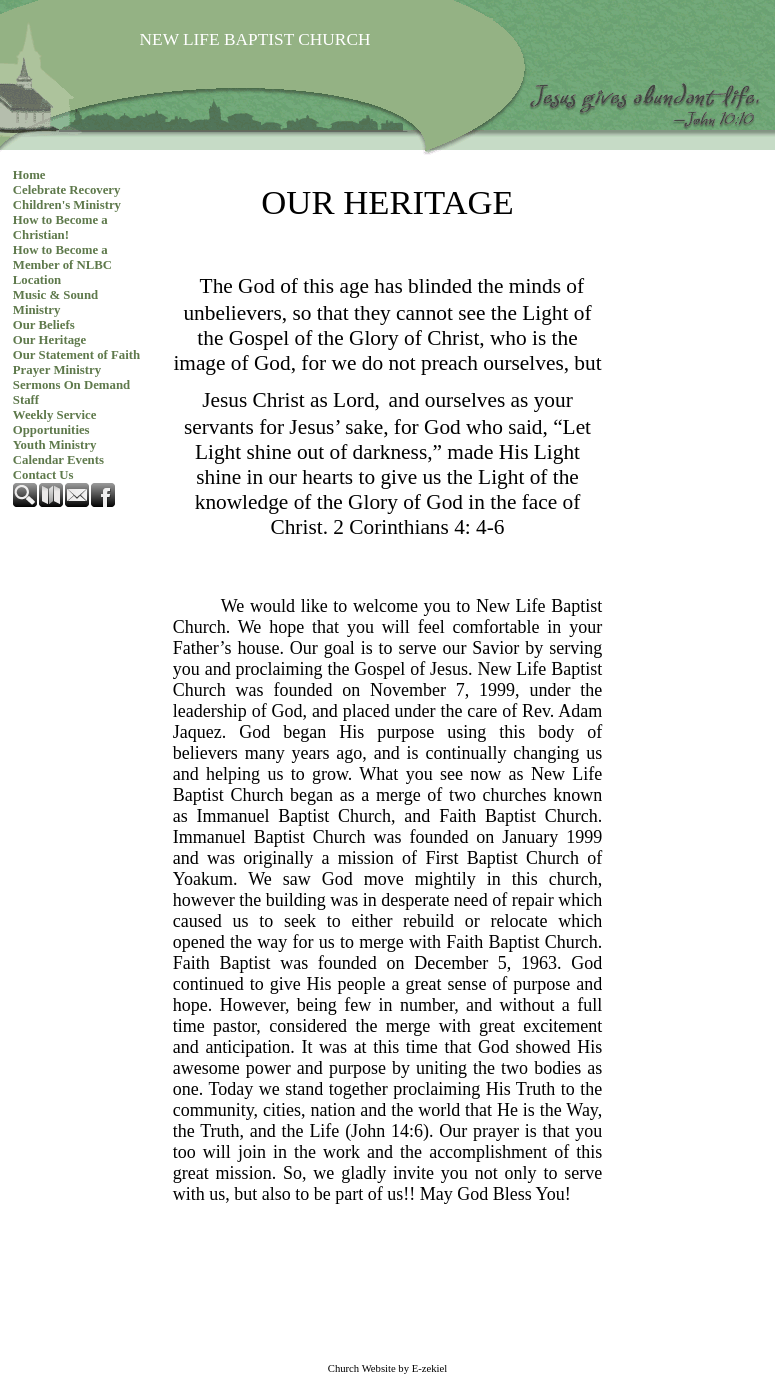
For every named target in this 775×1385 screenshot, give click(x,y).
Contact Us (43, 475)
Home (29, 175)
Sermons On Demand (71, 385)
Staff (26, 400)
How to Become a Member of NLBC (62, 257)
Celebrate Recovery (67, 190)
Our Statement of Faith (76, 355)
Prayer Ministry (57, 370)
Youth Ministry (55, 445)
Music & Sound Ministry (55, 302)
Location (37, 280)
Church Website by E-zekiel (387, 1368)
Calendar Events (58, 460)
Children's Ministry (67, 205)
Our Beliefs (44, 325)
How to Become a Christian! (60, 227)
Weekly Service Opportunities (55, 422)
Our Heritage (49, 340)
